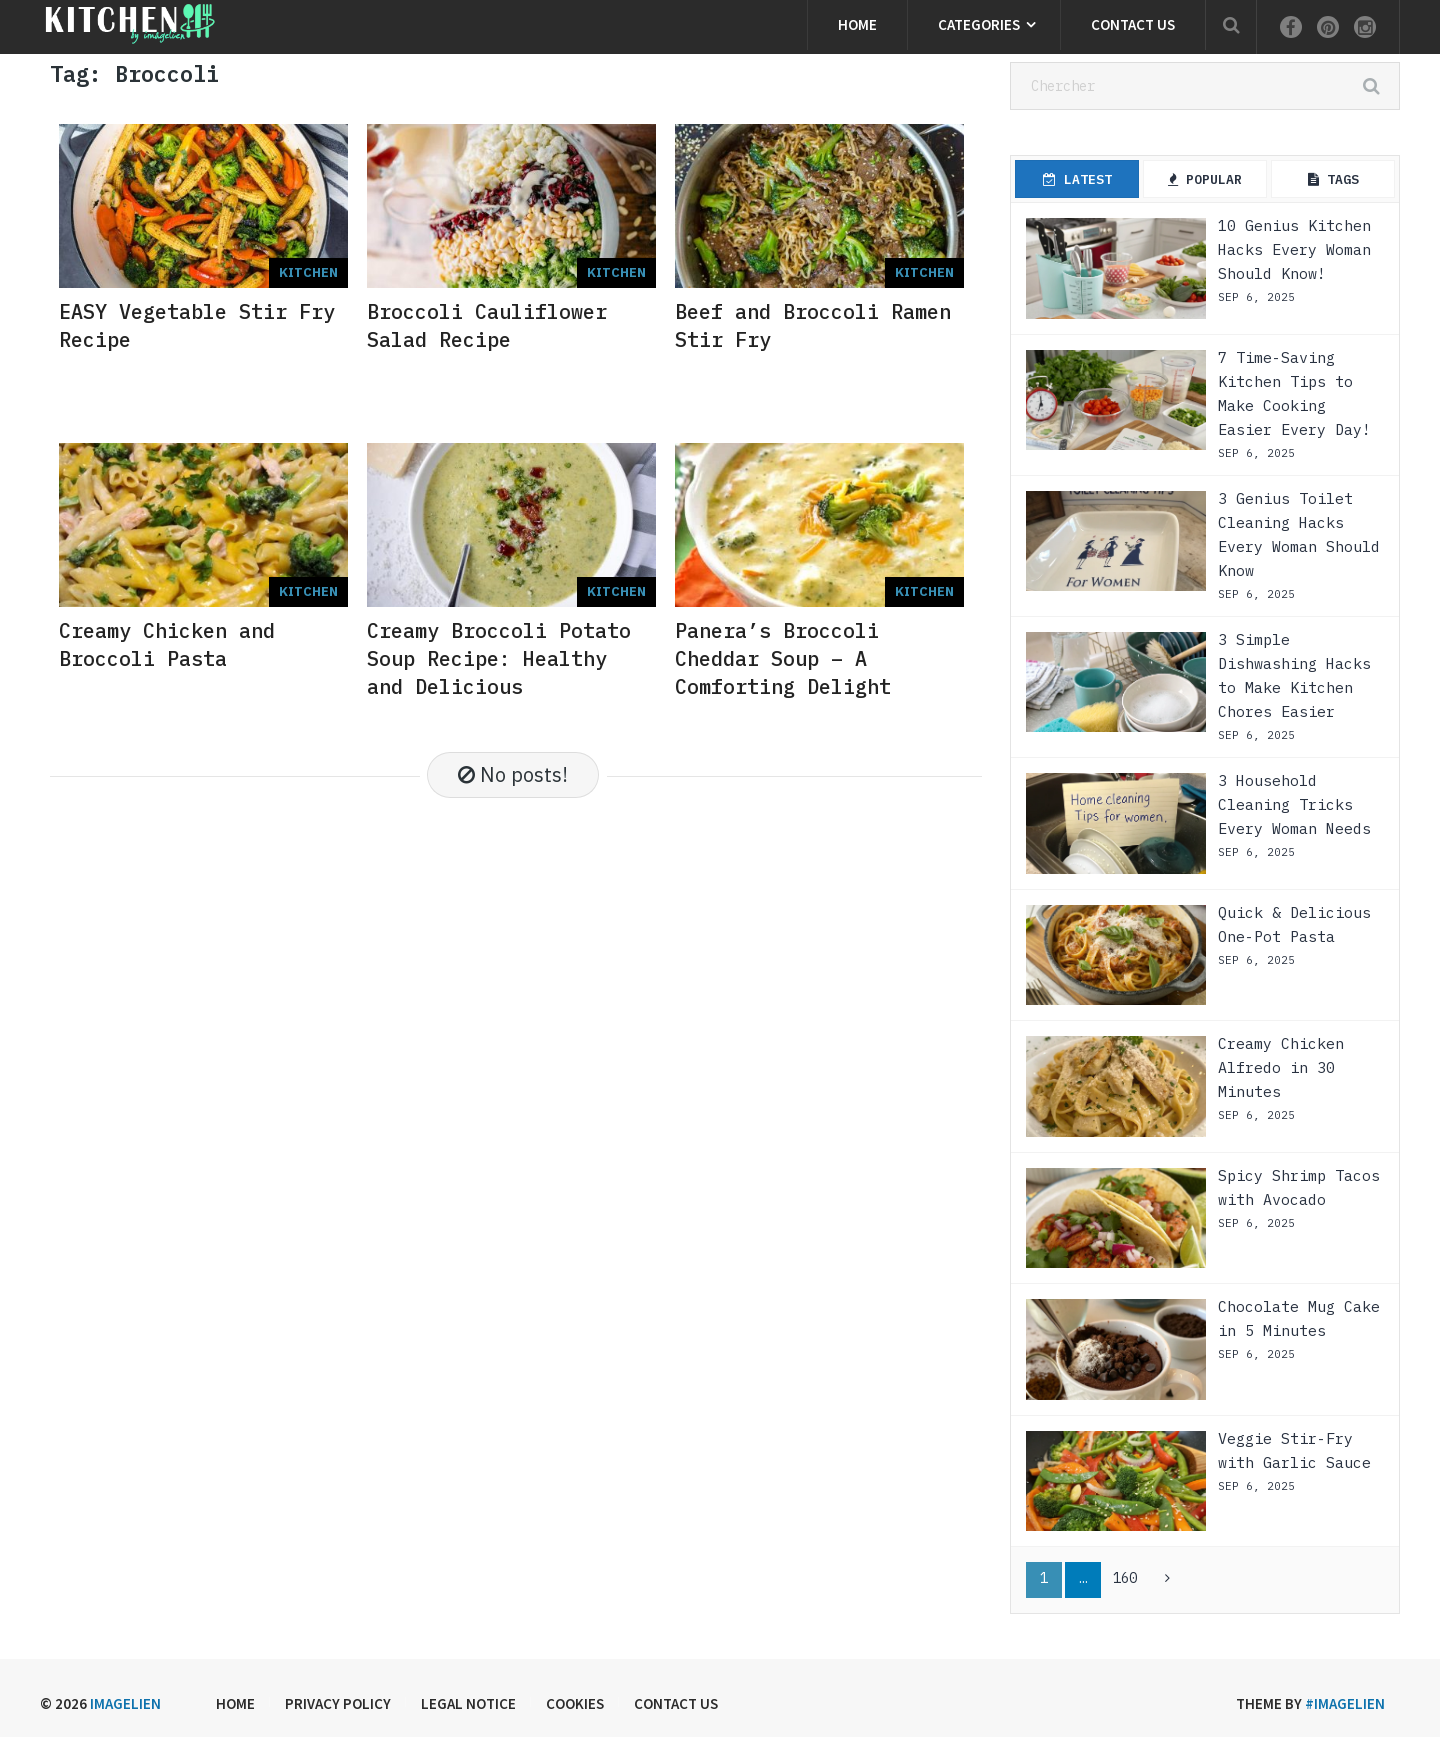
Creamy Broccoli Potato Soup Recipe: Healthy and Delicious (499, 658)
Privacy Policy (338, 1703)
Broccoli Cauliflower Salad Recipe (487, 325)
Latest (1077, 179)
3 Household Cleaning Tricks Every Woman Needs (1294, 804)
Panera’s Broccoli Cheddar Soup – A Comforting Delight (783, 658)
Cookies (575, 1703)
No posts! (513, 774)
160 (1125, 1578)
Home (857, 24)
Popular (1205, 179)
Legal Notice (468, 1703)
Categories (979, 24)
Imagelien (125, 1703)
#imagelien (1345, 1703)
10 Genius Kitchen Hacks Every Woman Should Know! (1294, 249)
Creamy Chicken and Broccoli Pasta (167, 644)
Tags (1333, 179)
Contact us (1133, 24)
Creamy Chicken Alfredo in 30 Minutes (1281, 1067)
